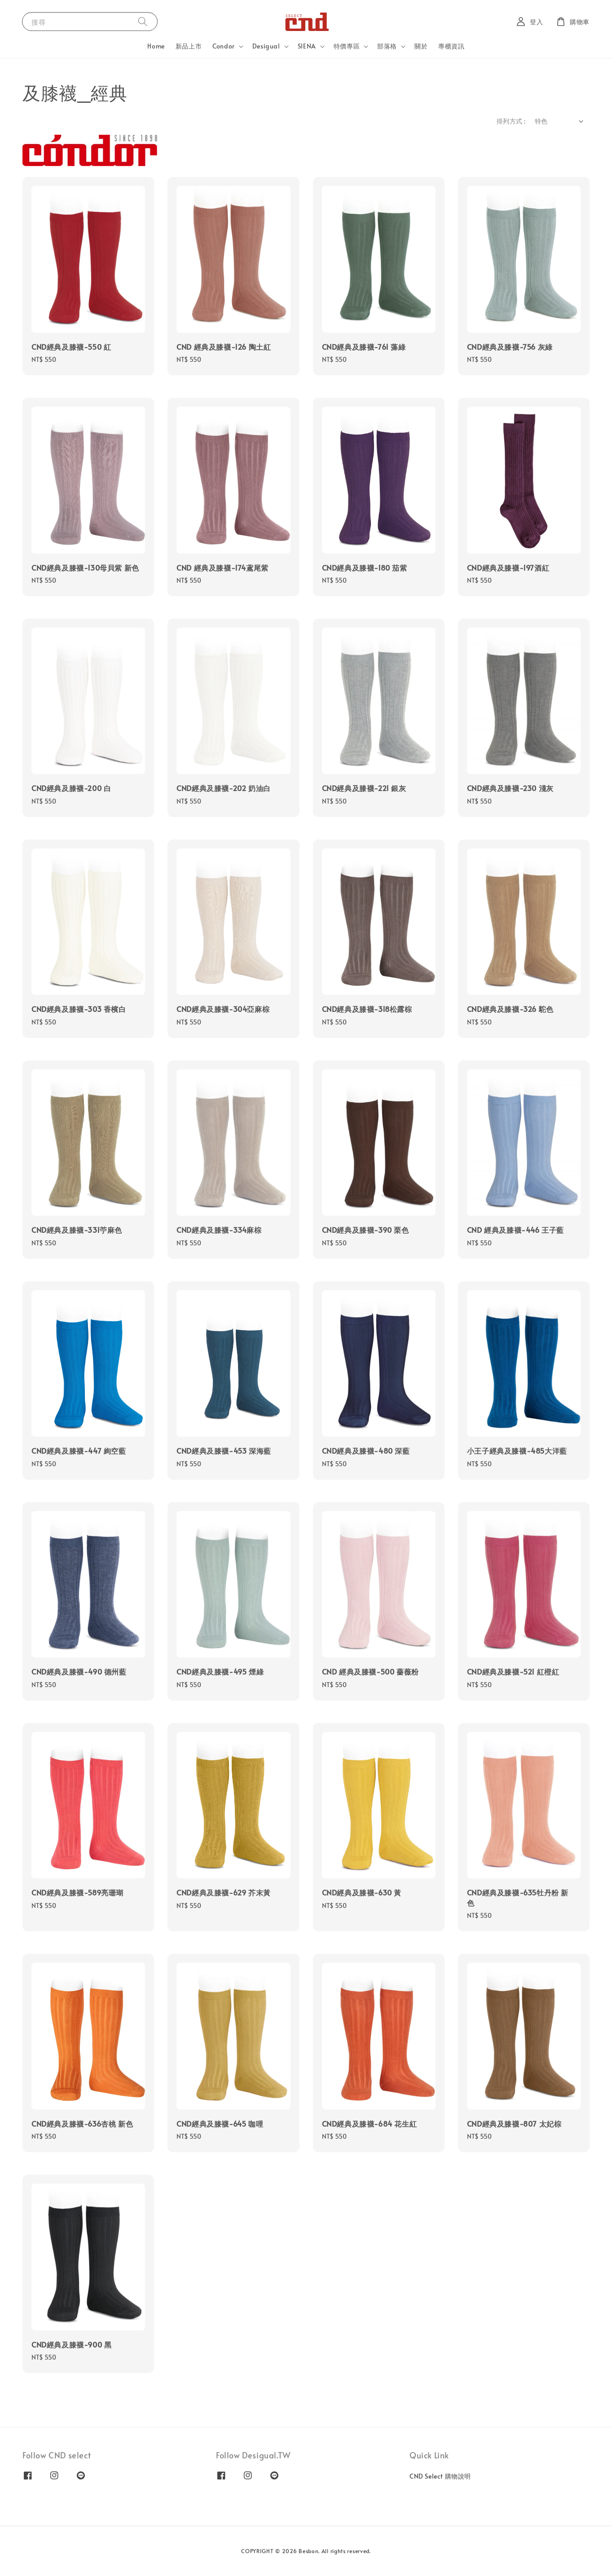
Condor (223, 46)
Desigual (266, 46)
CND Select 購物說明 (440, 2476)
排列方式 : (511, 121)
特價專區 (347, 46)
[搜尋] (142, 21)
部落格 (387, 46)
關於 (420, 46)
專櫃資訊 (451, 46)
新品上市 (189, 46)
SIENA (307, 46)
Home (155, 46)
